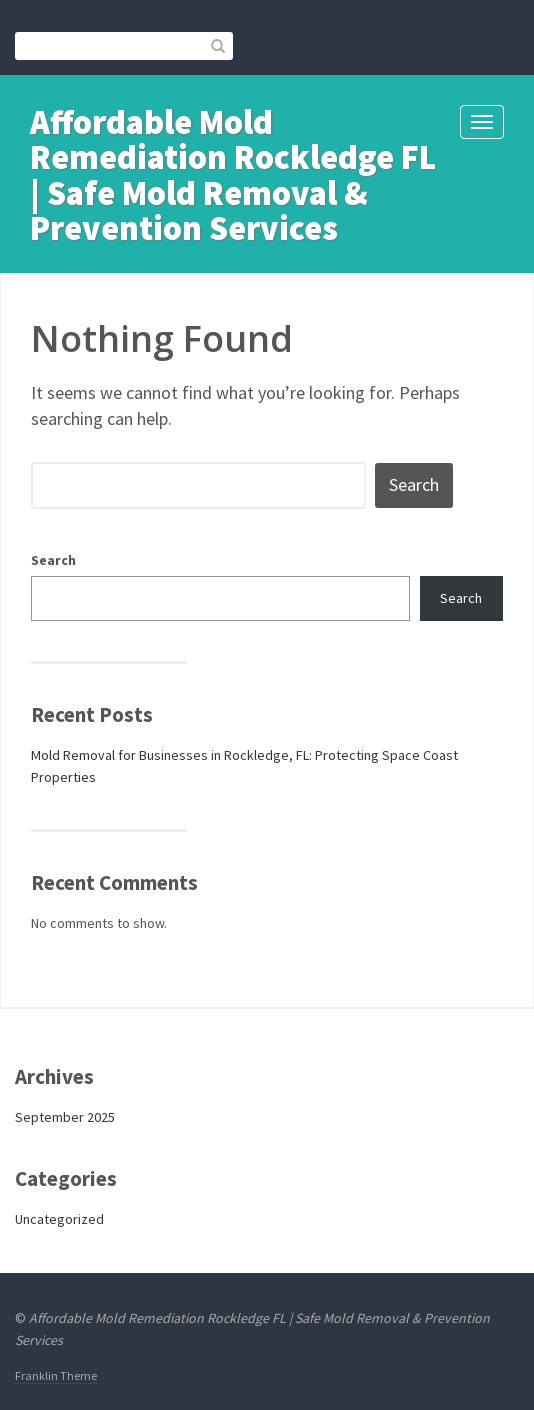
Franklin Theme (56, 1375)
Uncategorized (59, 1219)
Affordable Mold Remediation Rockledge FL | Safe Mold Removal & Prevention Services (233, 175)
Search (53, 560)
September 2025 (65, 1117)
